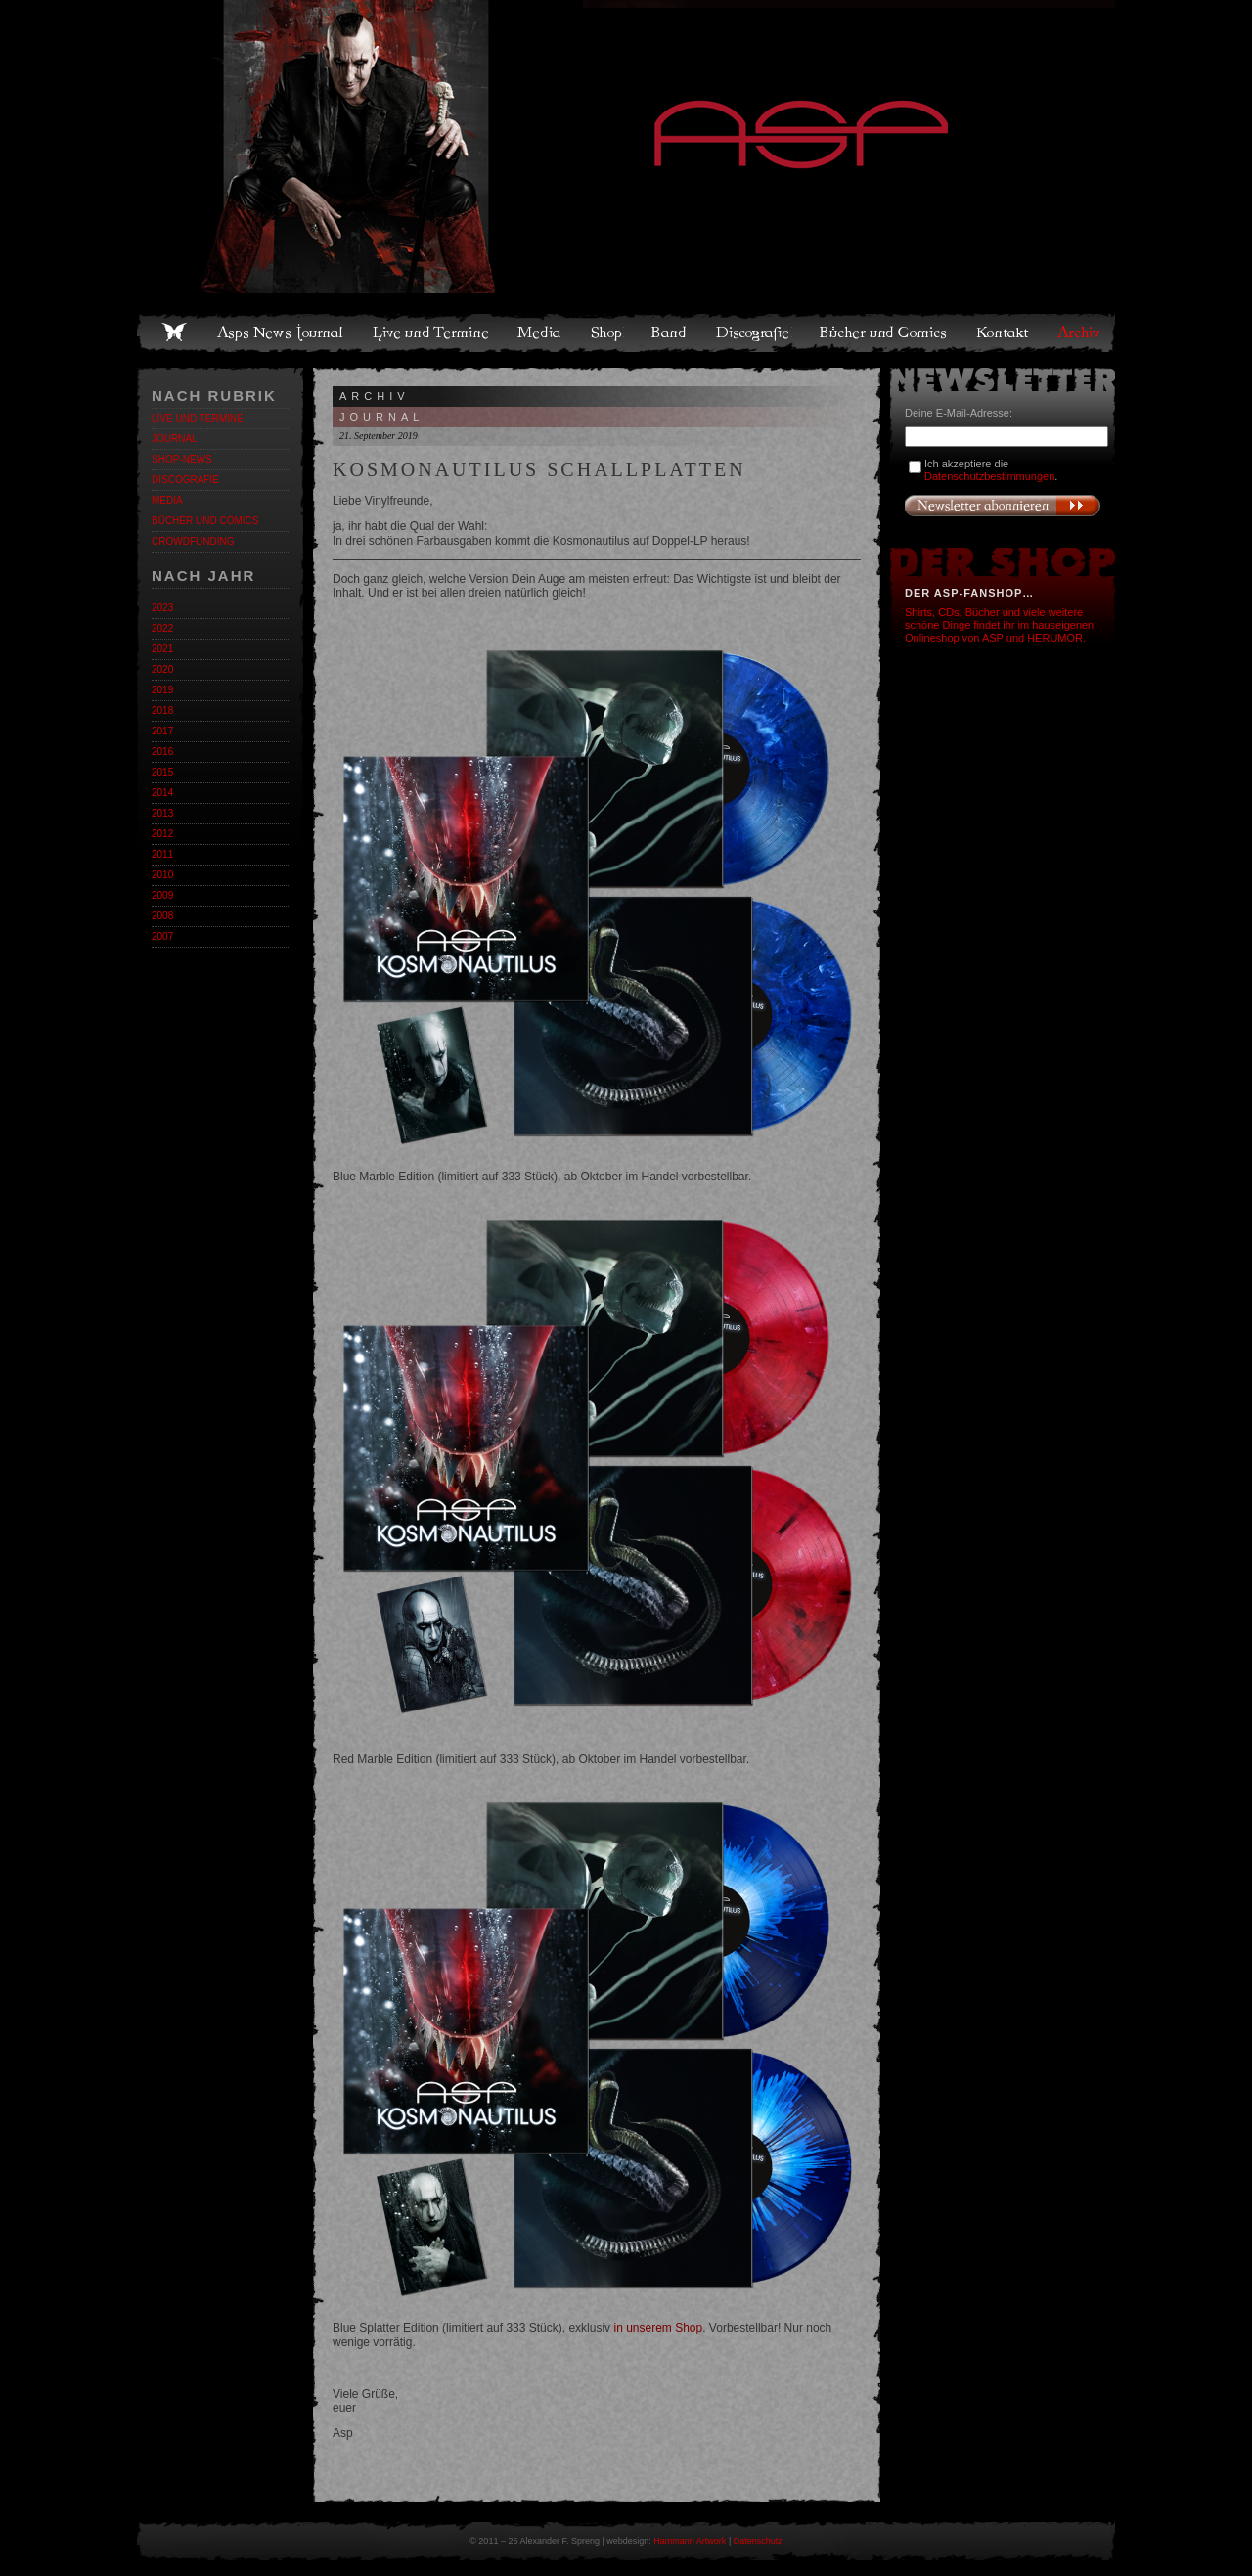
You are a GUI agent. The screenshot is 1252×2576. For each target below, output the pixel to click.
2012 (162, 833)
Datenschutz (758, 2541)
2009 (162, 895)
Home (174, 332)
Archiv (1079, 332)
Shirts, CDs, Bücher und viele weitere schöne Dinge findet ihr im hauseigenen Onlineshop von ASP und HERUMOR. (999, 625)
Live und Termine (431, 332)
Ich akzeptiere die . (990, 470)
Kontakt (1003, 332)
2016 (162, 751)
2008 (162, 915)
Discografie (754, 332)
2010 (162, 874)
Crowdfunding (193, 541)
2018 (162, 710)
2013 (162, 813)
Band (670, 332)
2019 (162, 690)
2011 (162, 854)
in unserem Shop (657, 2327)
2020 (162, 669)
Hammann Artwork (689, 2541)
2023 (162, 607)
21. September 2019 (378, 435)
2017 (162, 731)
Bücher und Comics (884, 332)
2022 (162, 628)
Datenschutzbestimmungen (989, 476)
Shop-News (182, 459)
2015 (162, 772)
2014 (162, 792)
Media (540, 332)
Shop (607, 332)
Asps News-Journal (281, 332)
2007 (162, 936)
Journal (175, 438)
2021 (162, 649)
